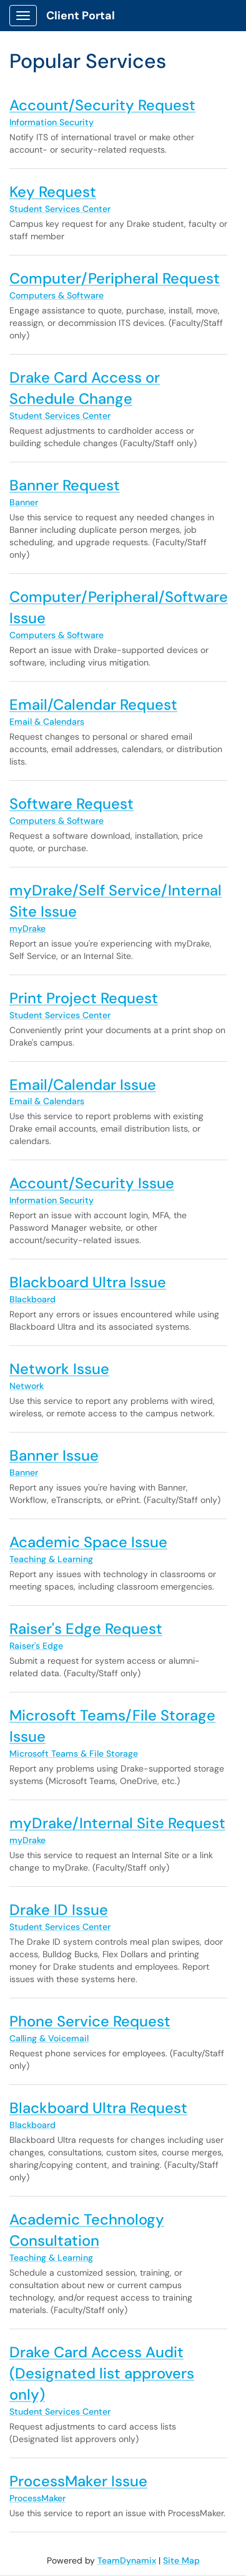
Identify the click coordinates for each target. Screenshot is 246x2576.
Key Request (52, 191)
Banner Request (64, 485)
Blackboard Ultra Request (98, 2107)
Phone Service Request (89, 2021)
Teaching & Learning (51, 1559)
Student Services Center (60, 208)
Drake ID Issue (58, 1909)
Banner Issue (54, 1455)
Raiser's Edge (36, 1645)
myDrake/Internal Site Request (117, 1823)
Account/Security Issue (91, 1183)
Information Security (51, 122)
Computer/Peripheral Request (114, 278)
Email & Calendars (46, 721)
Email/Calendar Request (93, 704)
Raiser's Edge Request (85, 1628)
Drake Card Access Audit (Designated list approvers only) (101, 2373)
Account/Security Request (102, 105)
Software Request (71, 803)
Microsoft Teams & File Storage (73, 1753)
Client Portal (80, 15)
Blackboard (32, 1299)
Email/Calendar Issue (82, 1084)
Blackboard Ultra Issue (87, 1282)
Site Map (181, 2560)
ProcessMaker (37, 2498)
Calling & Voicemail (49, 2038)
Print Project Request (83, 998)
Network (26, 1385)
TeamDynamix (126, 2560)
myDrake (27, 928)
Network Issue (59, 1368)
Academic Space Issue (88, 1542)
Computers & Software (56, 295)
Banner (23, 502)
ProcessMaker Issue (78, 2481)
